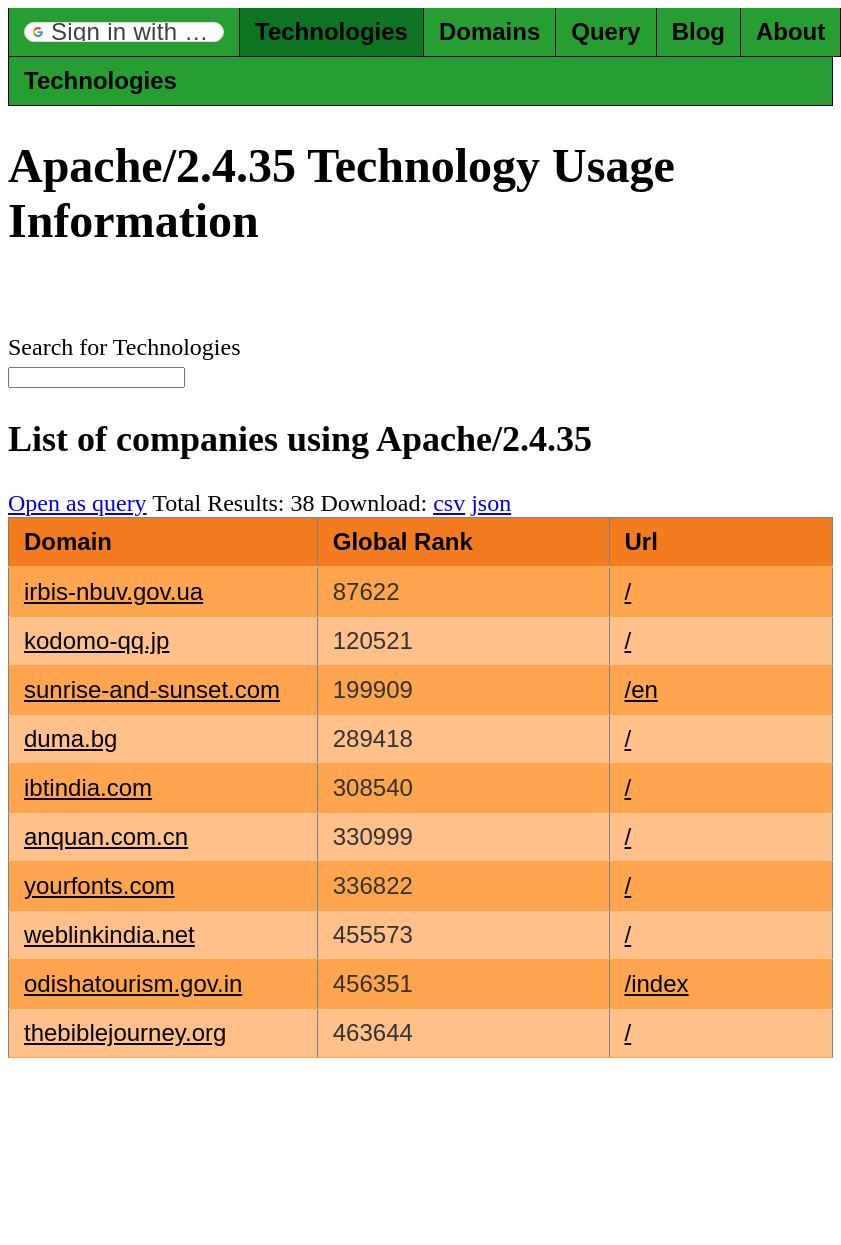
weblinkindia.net (109, 934)
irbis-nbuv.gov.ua (113, 591)
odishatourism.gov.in (133, 983)
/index (657, 983)
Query (605, 31)
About (790, 31)
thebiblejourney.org (125, 1032)
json (491, 503)
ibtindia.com (88, 787)
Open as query (77, 503)
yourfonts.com (99, 885)
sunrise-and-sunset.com (152, 689)
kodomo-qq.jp (96, 640)
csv (449, 503)
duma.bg (70, 738)
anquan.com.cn (106, 836)
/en (641, 689)
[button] (124, 32)
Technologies (331, 31)
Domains (489, 31)
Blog (698, 31)
